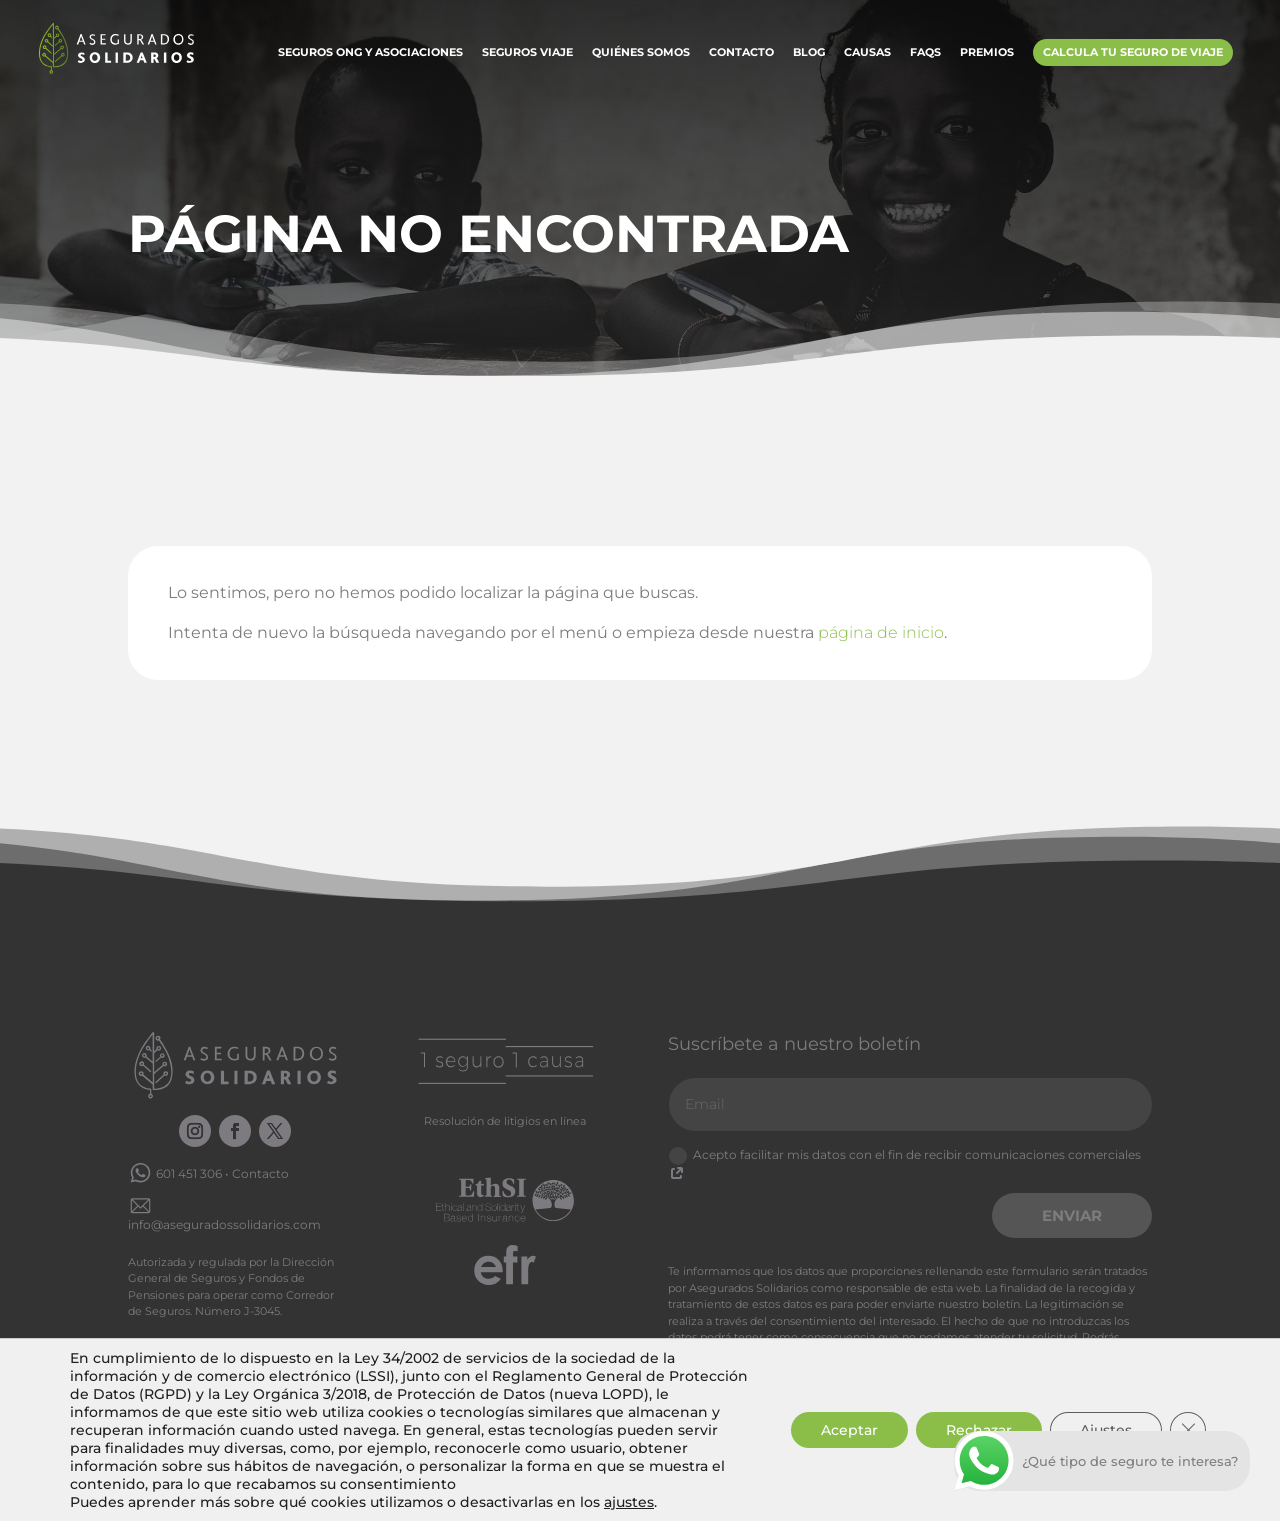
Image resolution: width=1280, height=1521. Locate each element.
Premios (987, 53)
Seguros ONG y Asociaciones (370, 53)
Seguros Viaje (527, 53)
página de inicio (881, 632)
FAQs (925, 53)
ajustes (629, 1502)
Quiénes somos (641, 53)
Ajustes (1106, 1430)
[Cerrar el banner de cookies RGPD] (1188, 1430)
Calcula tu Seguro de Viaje (1133, 52)
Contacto (741, 53)
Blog (809, 53)
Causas (867, 53)
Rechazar (979, 1430)
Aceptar (849, 1430)
